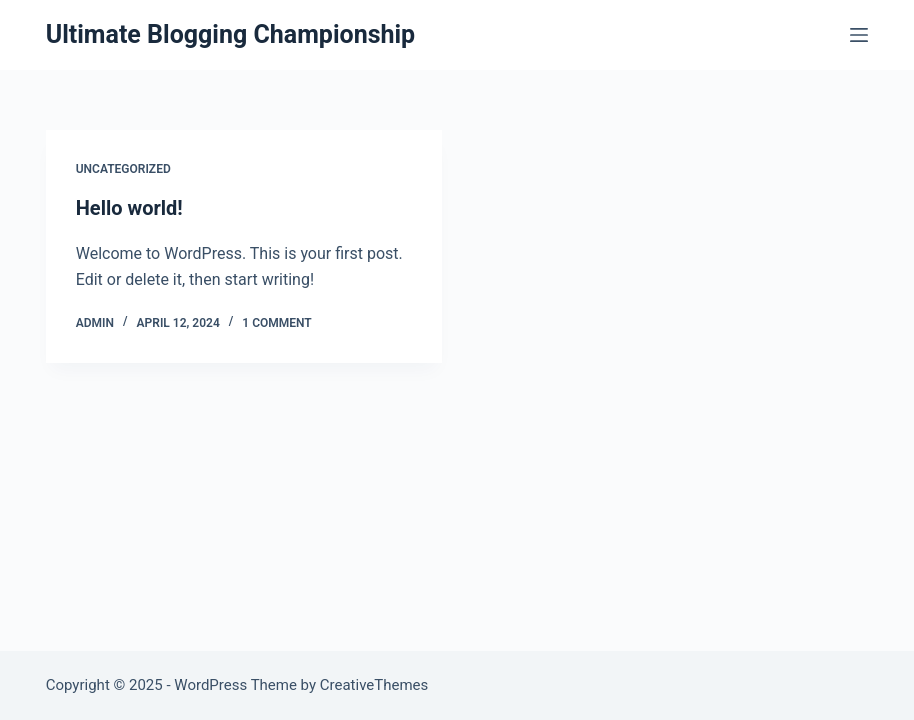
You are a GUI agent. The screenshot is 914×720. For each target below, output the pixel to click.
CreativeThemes (374, 685)
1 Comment (276, 323)
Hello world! (129, 208)
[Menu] (859, 35)
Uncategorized (123, 169)
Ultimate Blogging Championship (230, 34)
